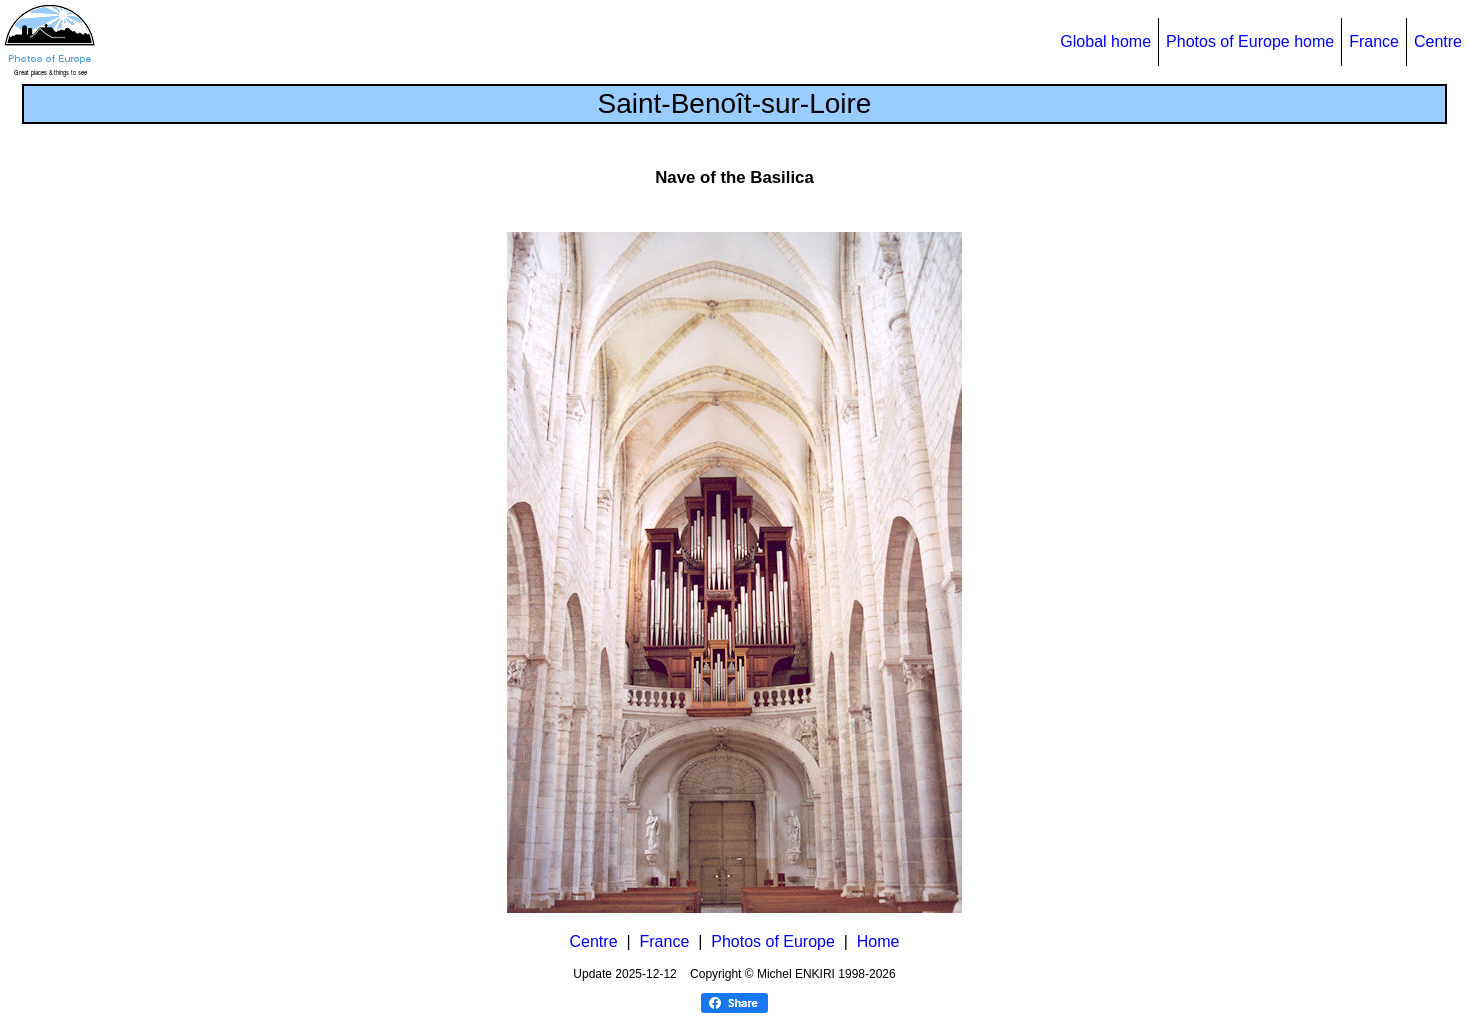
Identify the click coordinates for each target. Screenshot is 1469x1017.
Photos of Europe (773, 941)
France (1374, 41)
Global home (1105, 41)
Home (878, 941)
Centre (1438, 41)
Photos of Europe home (1250, 41)
